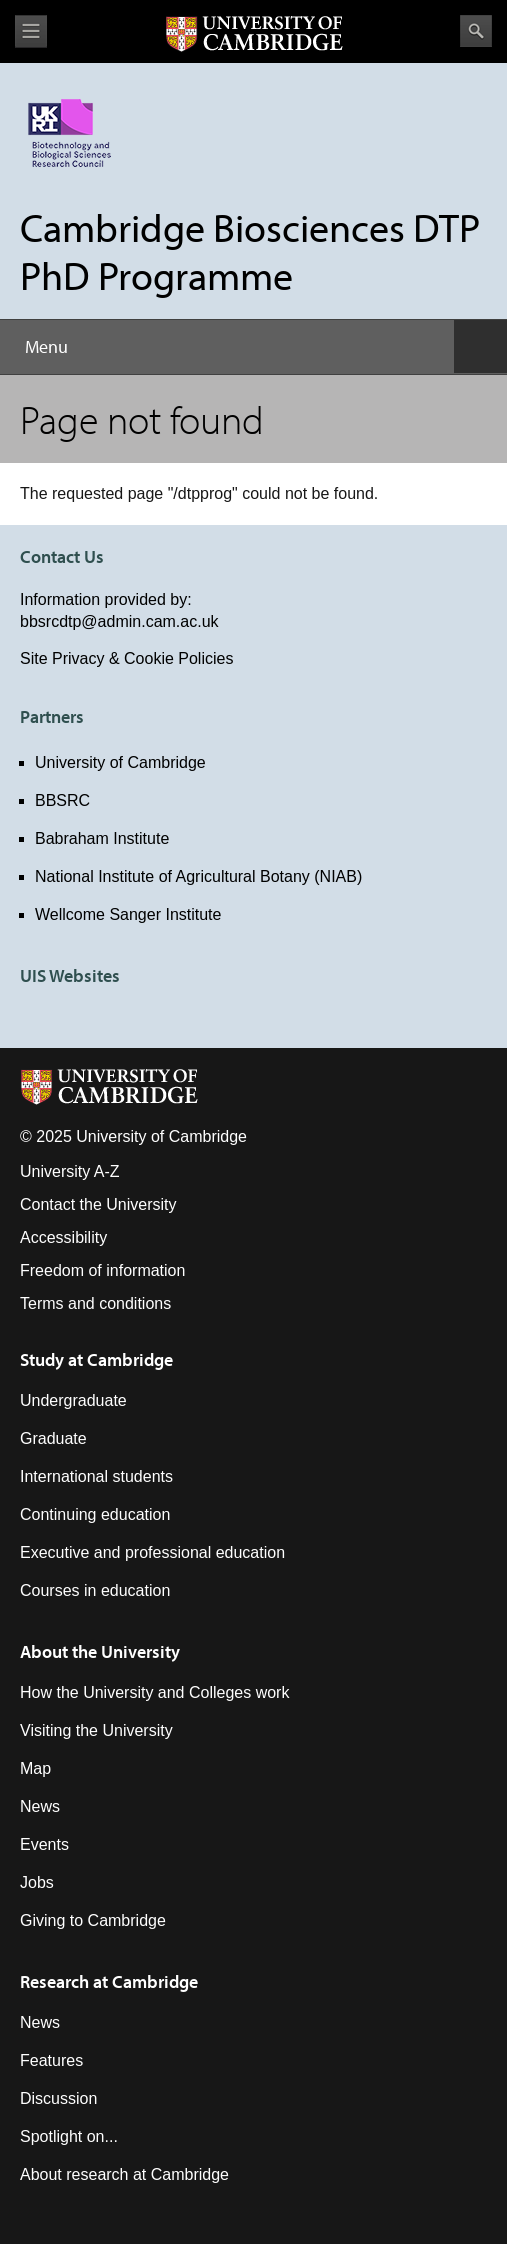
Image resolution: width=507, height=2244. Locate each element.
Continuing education (95, 1514)
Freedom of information (102, 1270)
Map (35, 1768)
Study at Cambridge (96, 1359)
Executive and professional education (152, 1552)
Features (51, 2060)
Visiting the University (96, 1730)
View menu (31, 31)
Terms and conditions (95, 1303)
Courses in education (95, 1590)
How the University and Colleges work (154, 1692)
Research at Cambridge (109, 1981)
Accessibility (63, 1237)
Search (476, 31)
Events (44, 1844)
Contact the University (98, 1204)
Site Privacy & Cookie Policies (126, 658)
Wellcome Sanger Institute (128, 914)
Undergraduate (73, 1400)
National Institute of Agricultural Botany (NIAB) (198, 876)
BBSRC (62, 800)
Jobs (37, 1882)
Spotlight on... (69, 2136)
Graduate (53, 1438)
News (40, 1806)
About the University (100, 1651)
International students (96, 1476)
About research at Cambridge (124, 2174)
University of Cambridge (120, 762)
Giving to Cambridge (93, 1920)
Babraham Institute (102, 838)
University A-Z (70, 1171)
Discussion (58, 2098)
